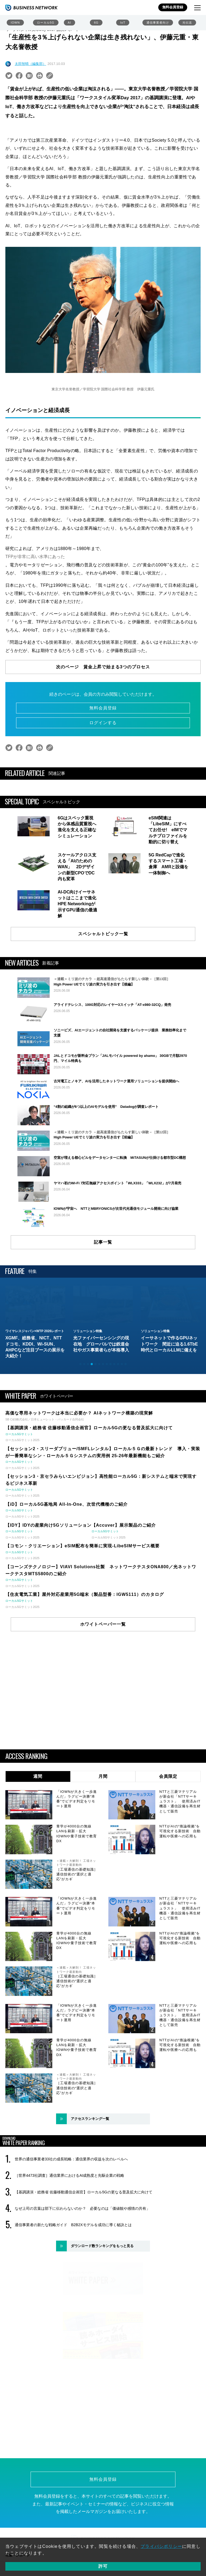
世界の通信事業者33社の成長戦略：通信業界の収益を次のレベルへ (71, 2226)
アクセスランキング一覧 (90, 2185)
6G (96, 22)
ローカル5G (45, 22)
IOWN (15, 22)
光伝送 (187, 22)
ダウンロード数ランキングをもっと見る (102, 2313)
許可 (103, 2566)
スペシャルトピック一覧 (103, 934)
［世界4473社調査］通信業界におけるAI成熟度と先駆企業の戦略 (69, 2242)
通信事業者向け (157, 22)
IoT (122, 22)
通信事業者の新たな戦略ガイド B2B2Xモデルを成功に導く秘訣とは (73, 2292)
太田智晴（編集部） (30, 64)
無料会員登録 (172, 7)
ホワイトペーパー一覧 (103, 1691)
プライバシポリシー (161, 2546)
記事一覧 (103, 1309)
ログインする (103, 722)
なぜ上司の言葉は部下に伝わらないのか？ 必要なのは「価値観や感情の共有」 (82, 2275)
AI (69, 22)
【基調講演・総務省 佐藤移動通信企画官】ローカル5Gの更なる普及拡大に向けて (83, 2259)
